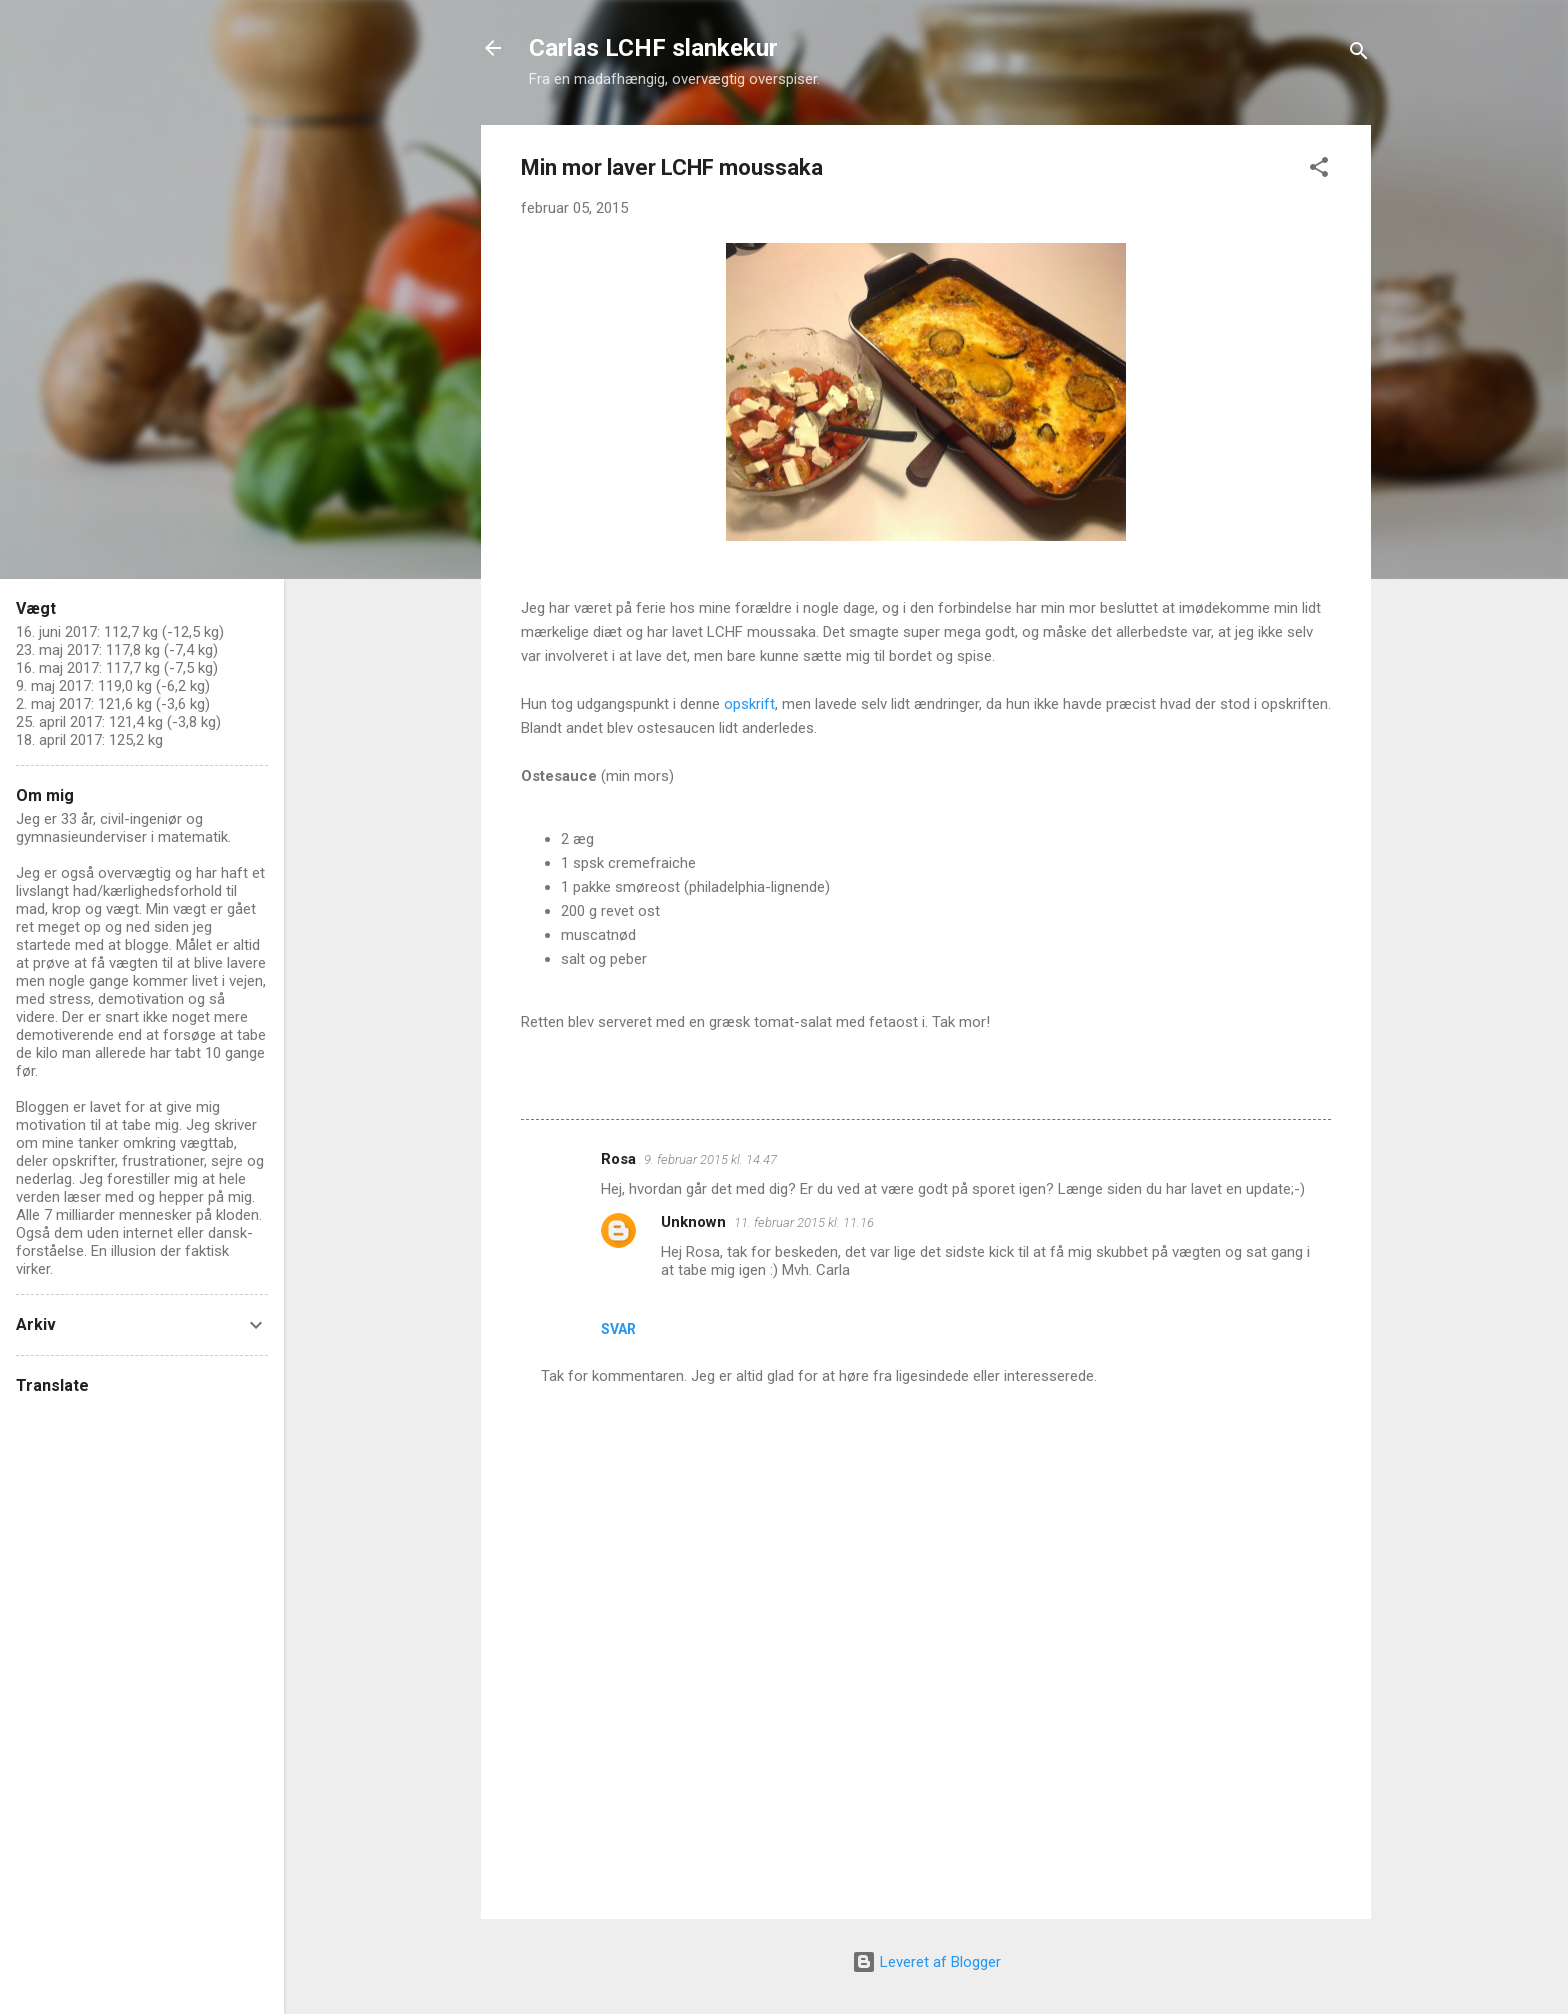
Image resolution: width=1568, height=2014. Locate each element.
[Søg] (1359, 54)
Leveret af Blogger (926, 1962)
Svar (618, 1329)
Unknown (693, 1222)
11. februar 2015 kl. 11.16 (804, 1222)
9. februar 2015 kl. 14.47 (710, 1159)
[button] (1319, 170)
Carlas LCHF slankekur (653, 48)
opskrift (749, 704)
